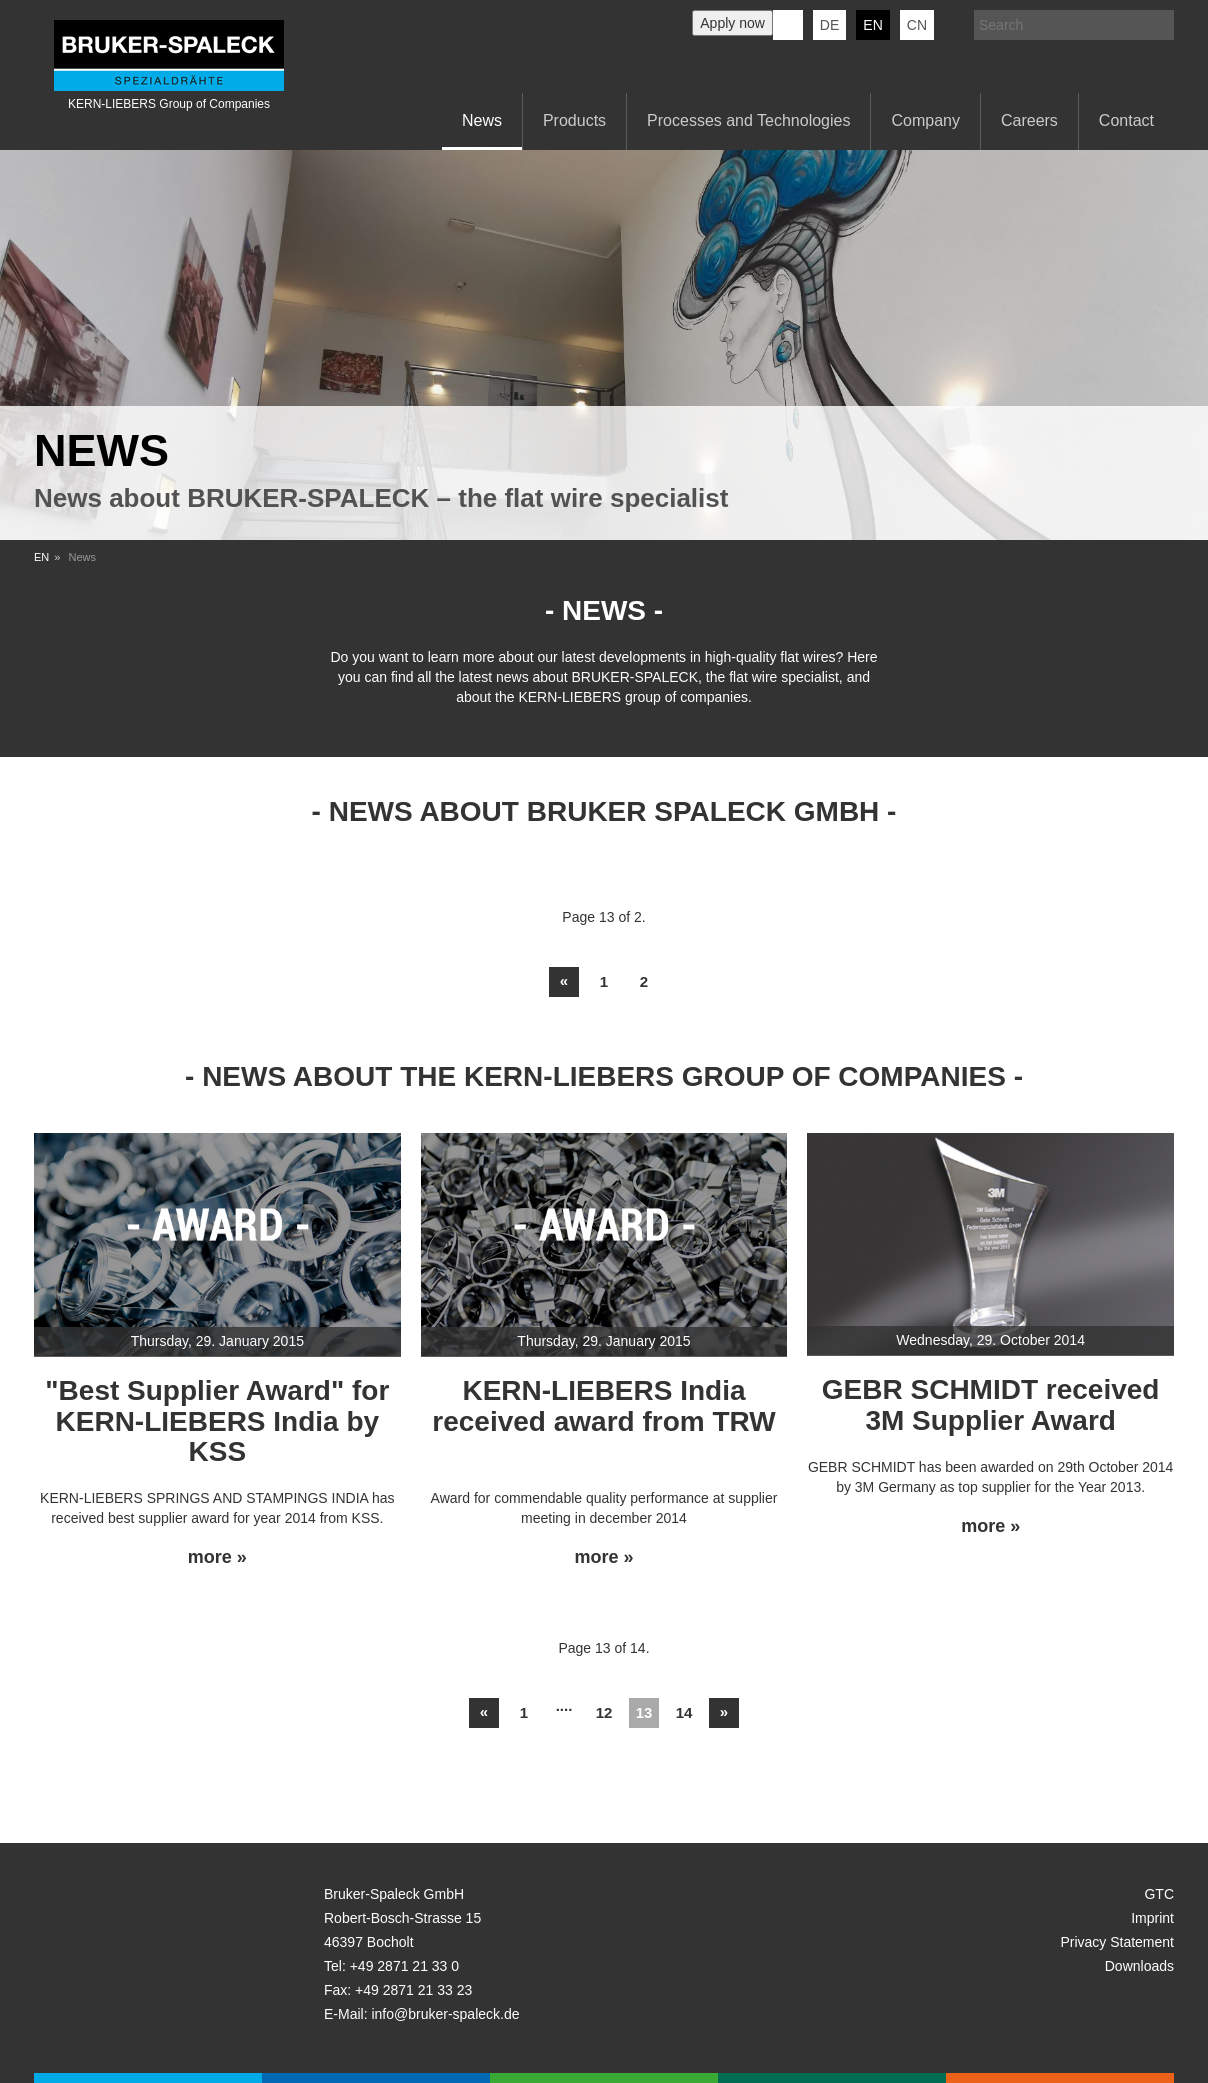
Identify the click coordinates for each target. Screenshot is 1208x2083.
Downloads (1139, 1966)
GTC (1159, 1894)
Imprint (1152, 1918)
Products (574, 120)
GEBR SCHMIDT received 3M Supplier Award (991, 1405)
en (872, 25)
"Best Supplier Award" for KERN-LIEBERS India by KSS (217, 1421)
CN (917, 25)
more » (217, 1557)
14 (684, 1712)
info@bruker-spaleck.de (445, 2014)
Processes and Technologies (748, 120)
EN (41, 557)
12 (604, 1712)
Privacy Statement (1117, 1942)
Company (925, 120)
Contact (1126, 120)
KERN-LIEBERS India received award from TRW (603, 1406)
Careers (1029, 120)
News (482, 120)
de (829, 25)
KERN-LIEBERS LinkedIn (788, 25)
